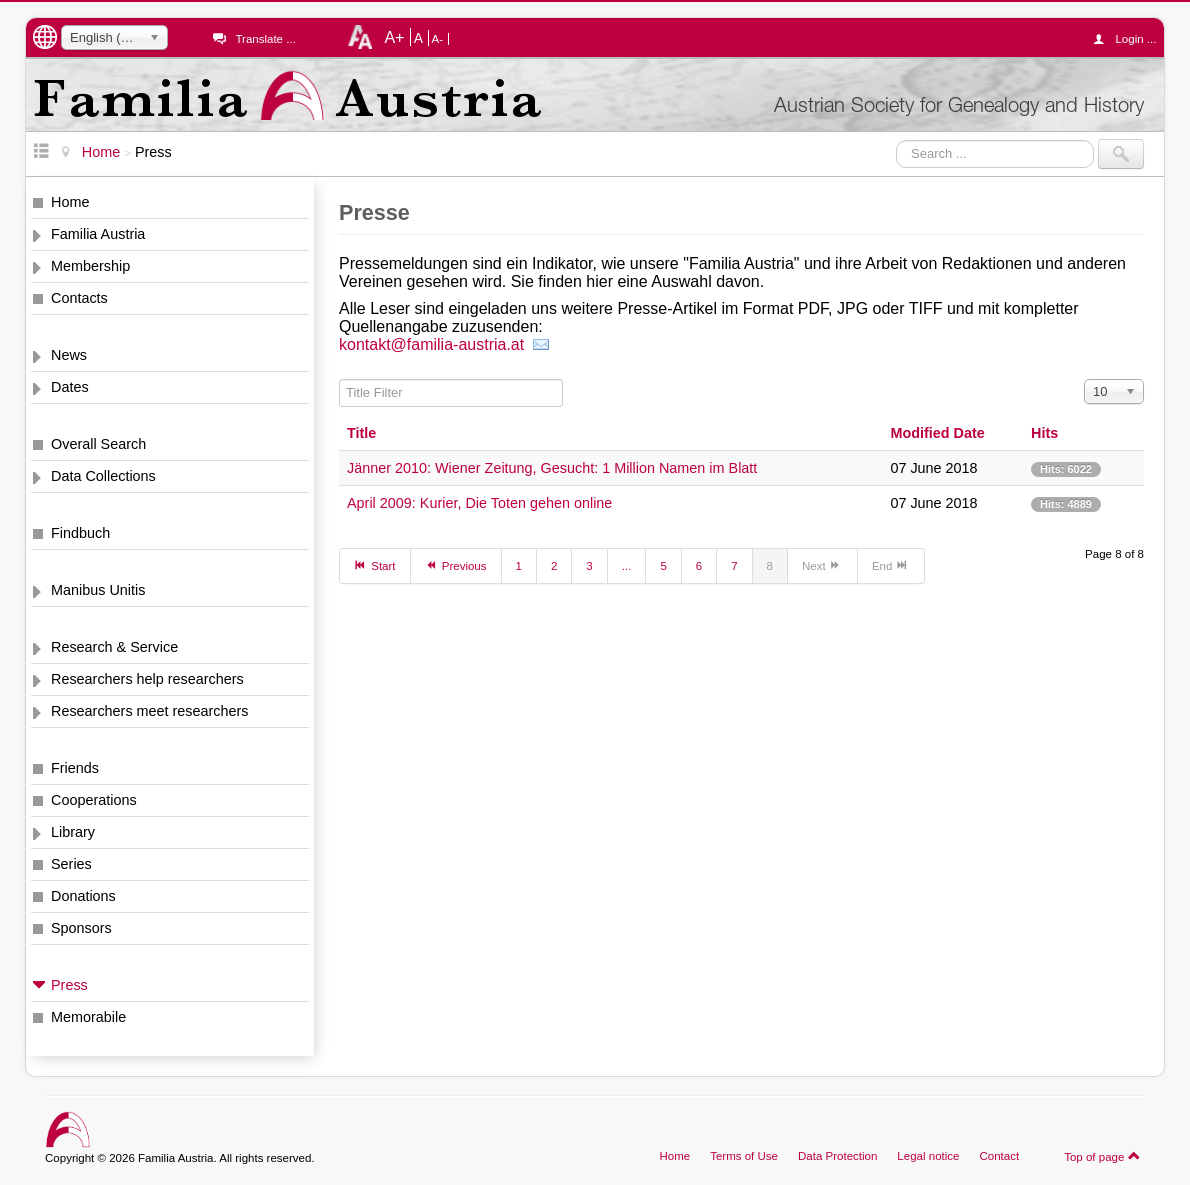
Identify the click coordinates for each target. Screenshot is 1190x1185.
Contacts (79, 298)
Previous (456, 565)
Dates (70, 387)
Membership (90, 266)
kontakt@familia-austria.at (434, 344)
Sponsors (81, 928)
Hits (1044, 433)
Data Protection (837, 1156)
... (627, 566)
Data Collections (103, 476)
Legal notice (928, 1156)
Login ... (1129, 39)
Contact (999, 1156)
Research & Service (114, 647)
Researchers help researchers (147, 679)
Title (361, 433)
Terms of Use (744, 1156)
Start (375, 565)
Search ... (896, 139)
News (69, 355)
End (891, 565)
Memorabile (88, 1017)
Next (822, 565)
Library (73, 832)
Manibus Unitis (98, 590)
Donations (83, 896)
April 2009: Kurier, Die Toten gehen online (479, 503)
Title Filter (339, 379)
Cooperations (94, 800)
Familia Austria (98, 234)
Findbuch (80, 533)
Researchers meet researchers (150, 711)
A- (438, 39)
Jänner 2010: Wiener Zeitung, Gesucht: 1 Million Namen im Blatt (552, 468)
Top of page (1102, 1156)
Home (70, 202)
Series (71, 864)
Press (69, 985)
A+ (394, 37)
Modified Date (937, 433)
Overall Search (98, 444)
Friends (75, 768)
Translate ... (265, 39)
